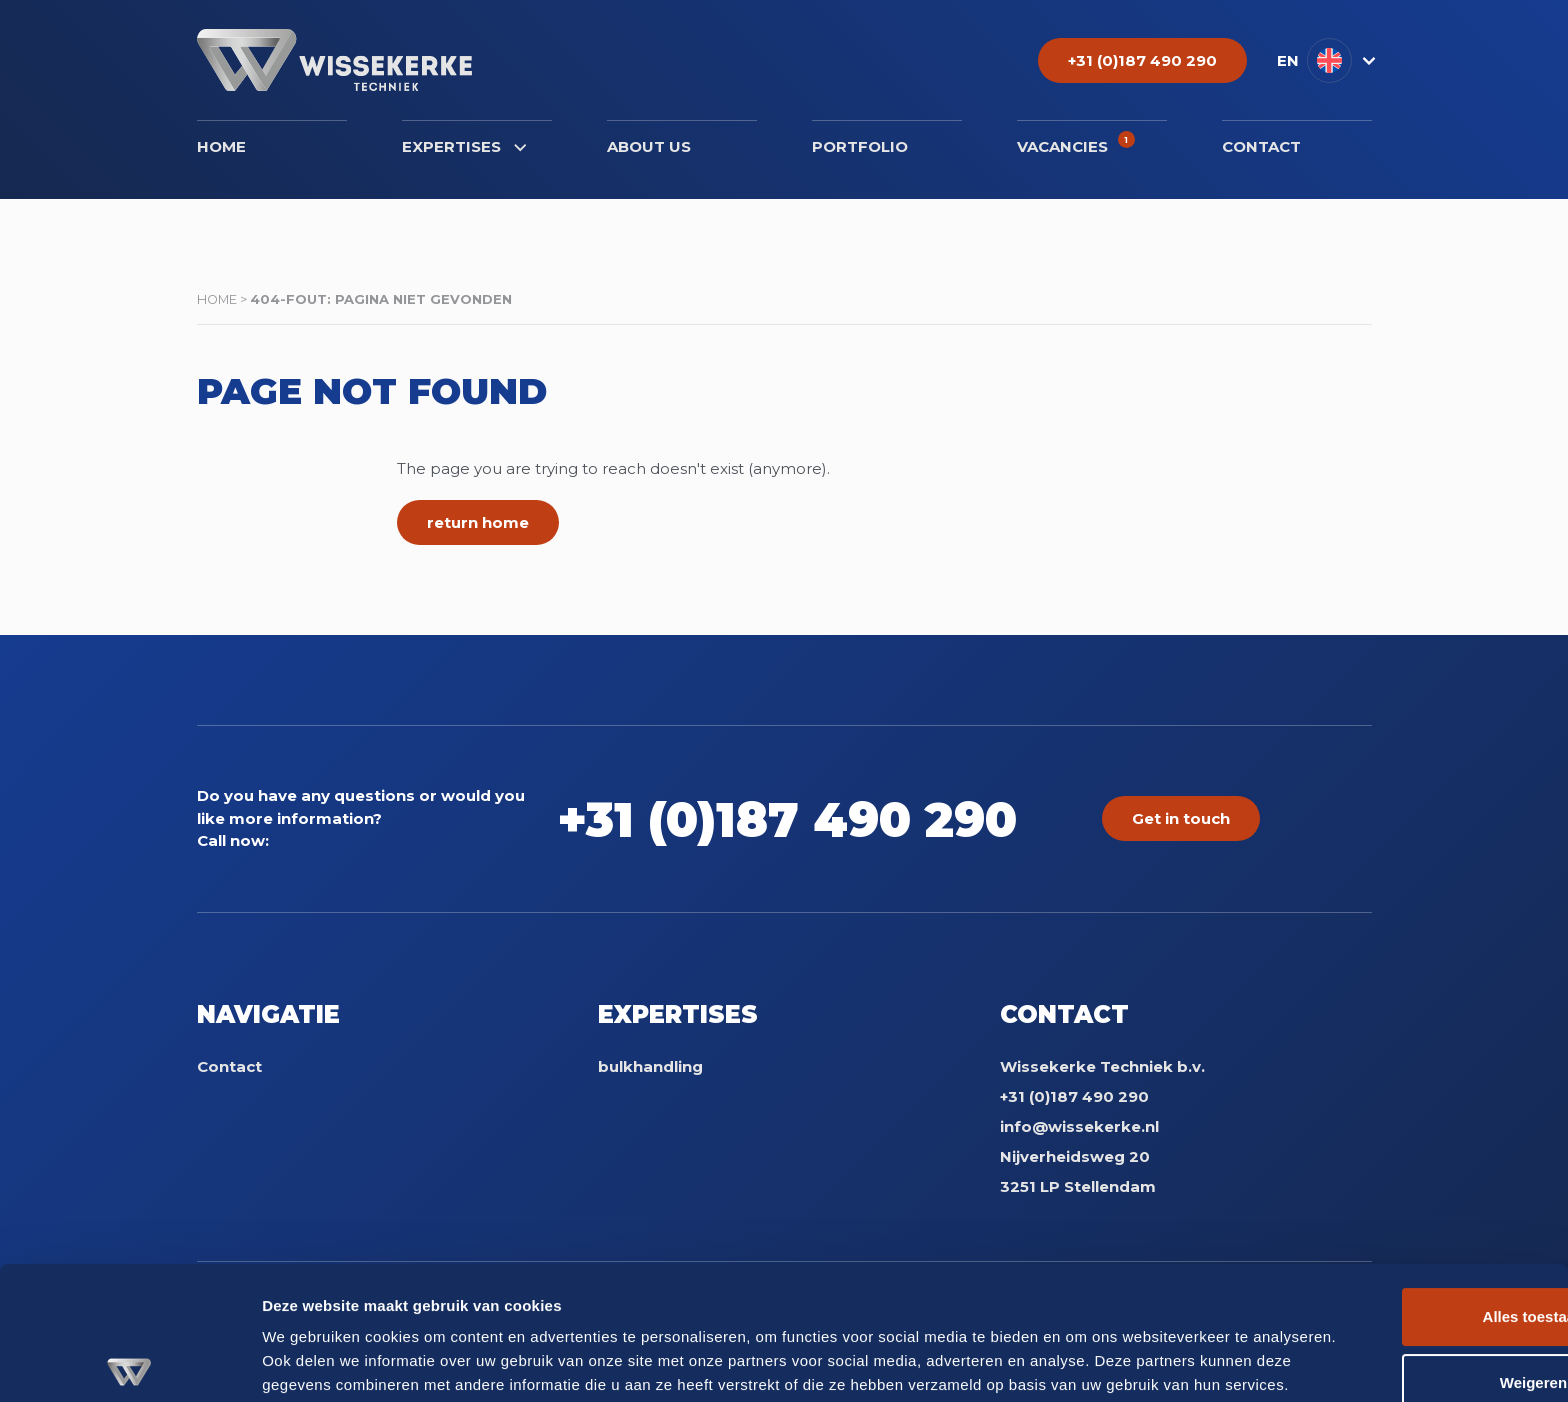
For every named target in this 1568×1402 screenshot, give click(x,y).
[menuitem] (1324, 60)
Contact (1261, 146)
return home (478, 522)
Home (221, 146)
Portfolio (860, 146)
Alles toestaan (1401, 1215)
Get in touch (1181, 818)
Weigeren (1400, 1280)
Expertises (464, 146)
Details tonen (309, 1362)
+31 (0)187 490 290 (811, 818)
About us (649, 146)
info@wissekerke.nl (1079, 1126)
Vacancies (1076, 143)
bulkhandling (650, 1066)
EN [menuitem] (1288, 60)
